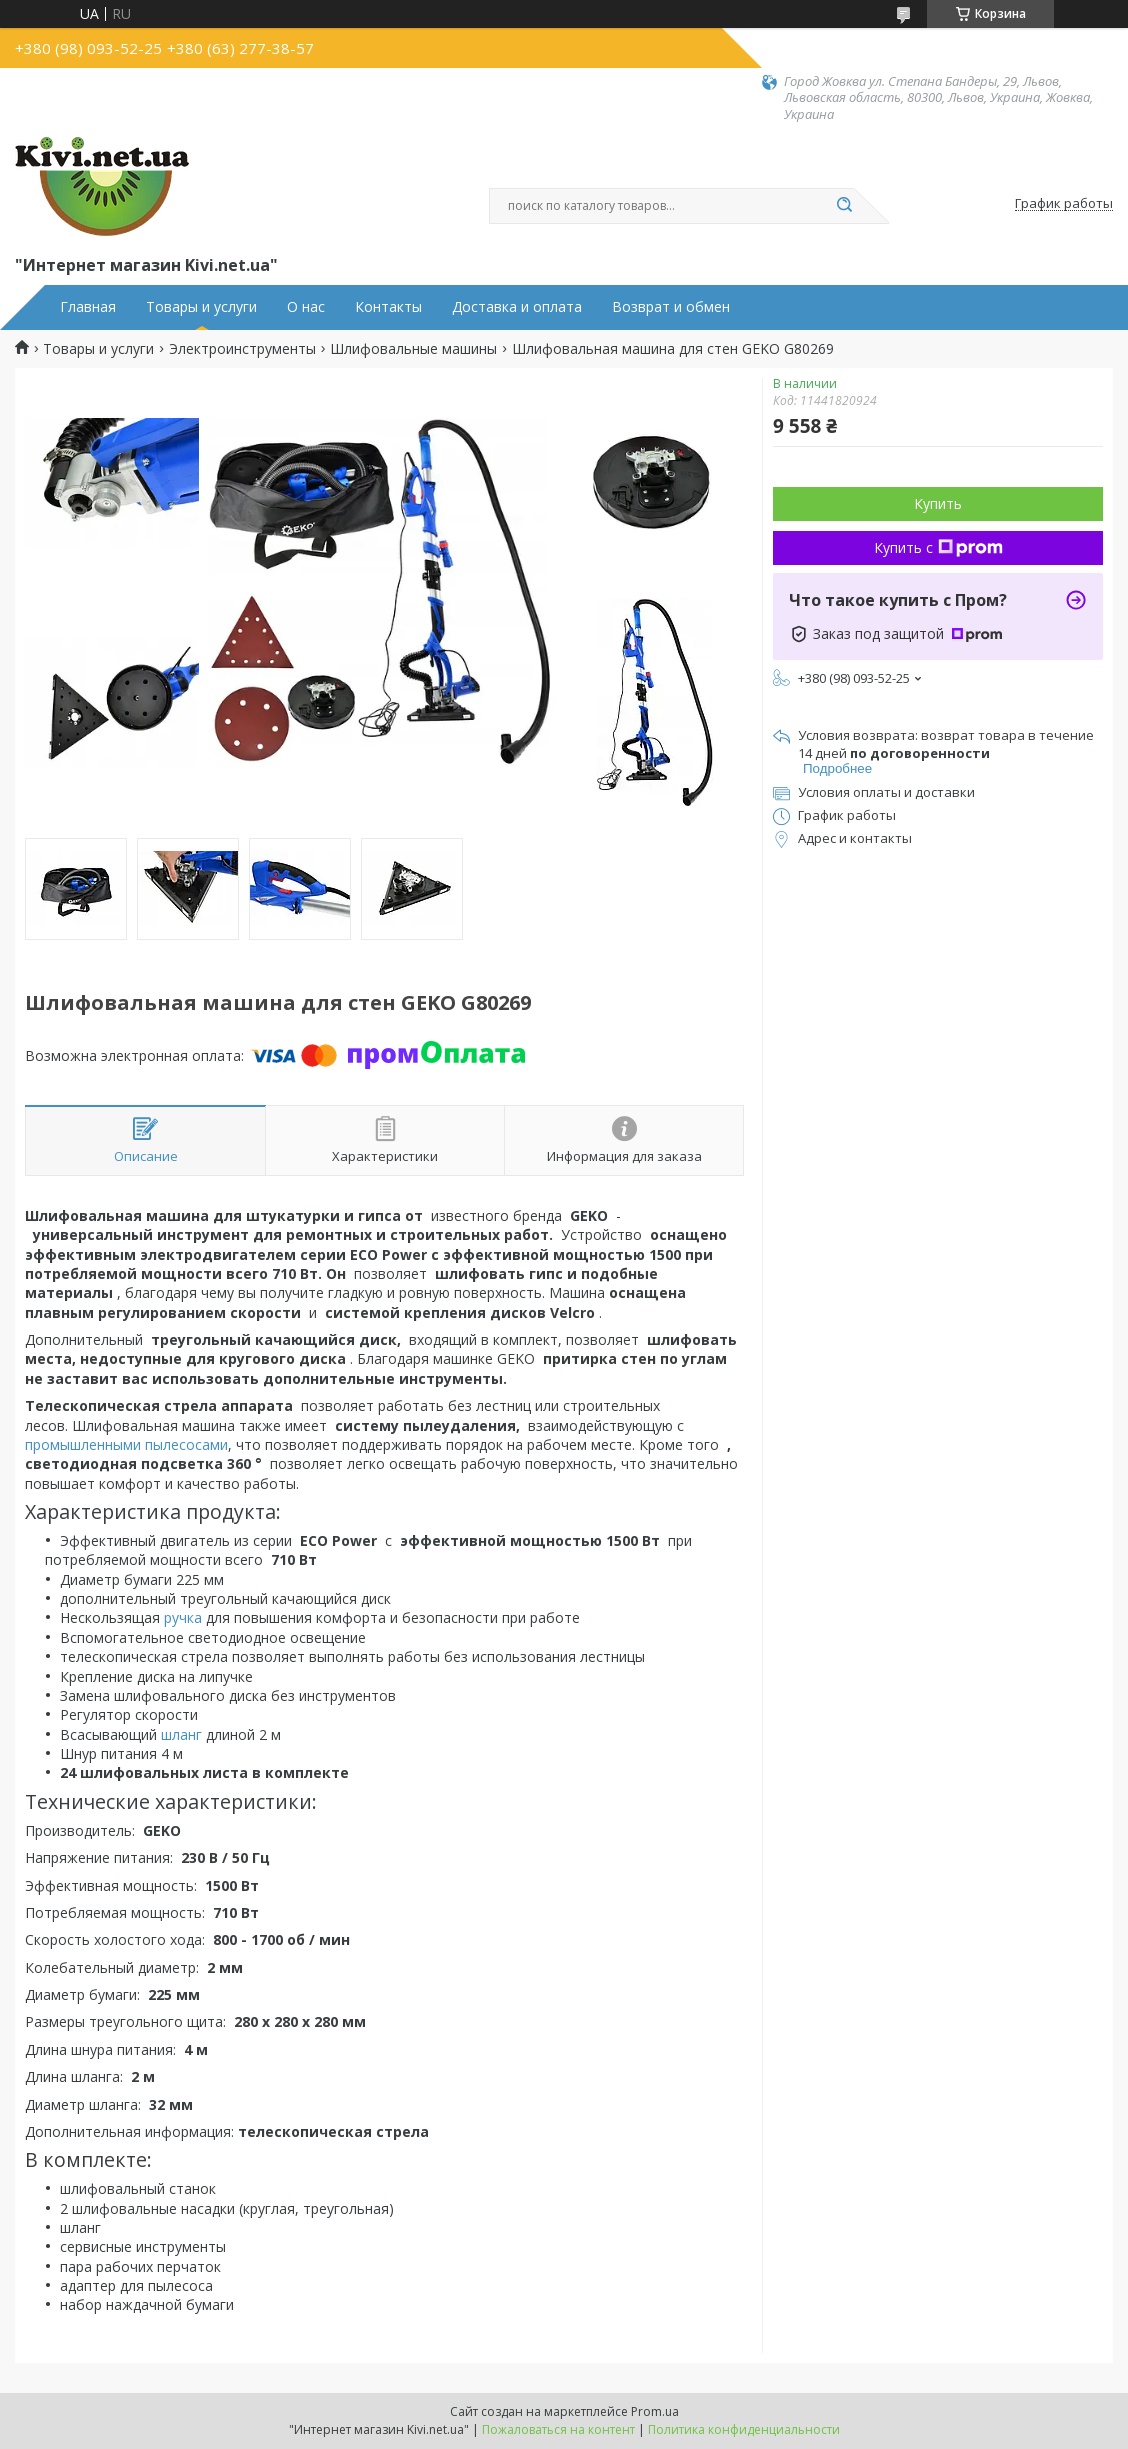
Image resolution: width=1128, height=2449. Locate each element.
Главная (88, 307)
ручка (183, 1617)
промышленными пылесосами (126, 1444)
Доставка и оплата (517, 307)
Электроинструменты (242, 349)
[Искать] (844, 206)
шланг (181, 1734)
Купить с (938, 547)
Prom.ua (655, 2411)
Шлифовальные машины (413, 349)
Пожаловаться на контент (558, 2429)
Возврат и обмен (671, 307)
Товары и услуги (201, 307)
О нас (306, 307)
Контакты (388, 307)
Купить (938, 503)
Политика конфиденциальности (744, 2429)
